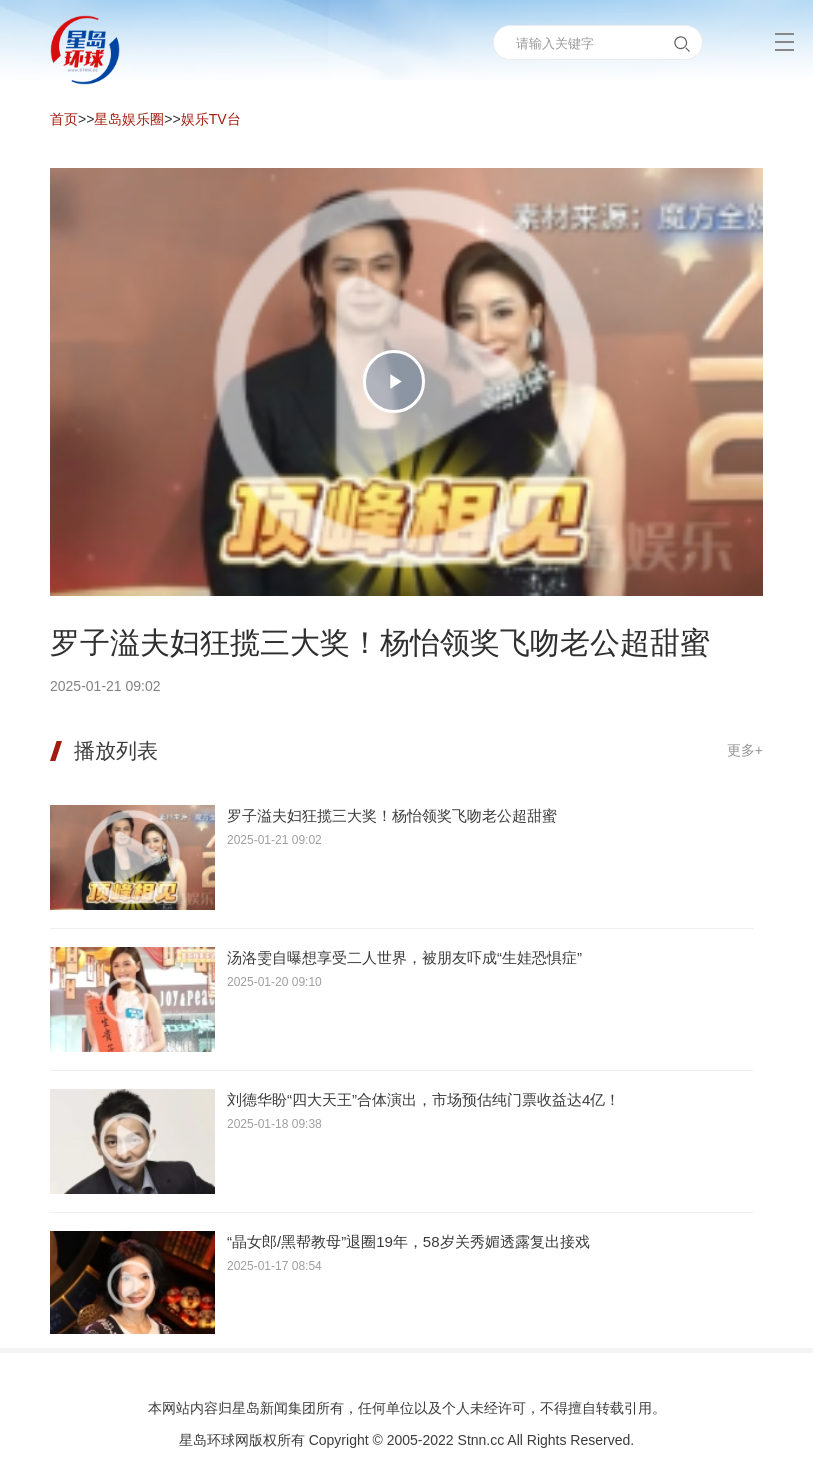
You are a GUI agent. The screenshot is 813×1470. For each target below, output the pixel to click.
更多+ (745, 750)
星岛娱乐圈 (129, 119)
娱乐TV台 (211, 119)
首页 (64, 119)
